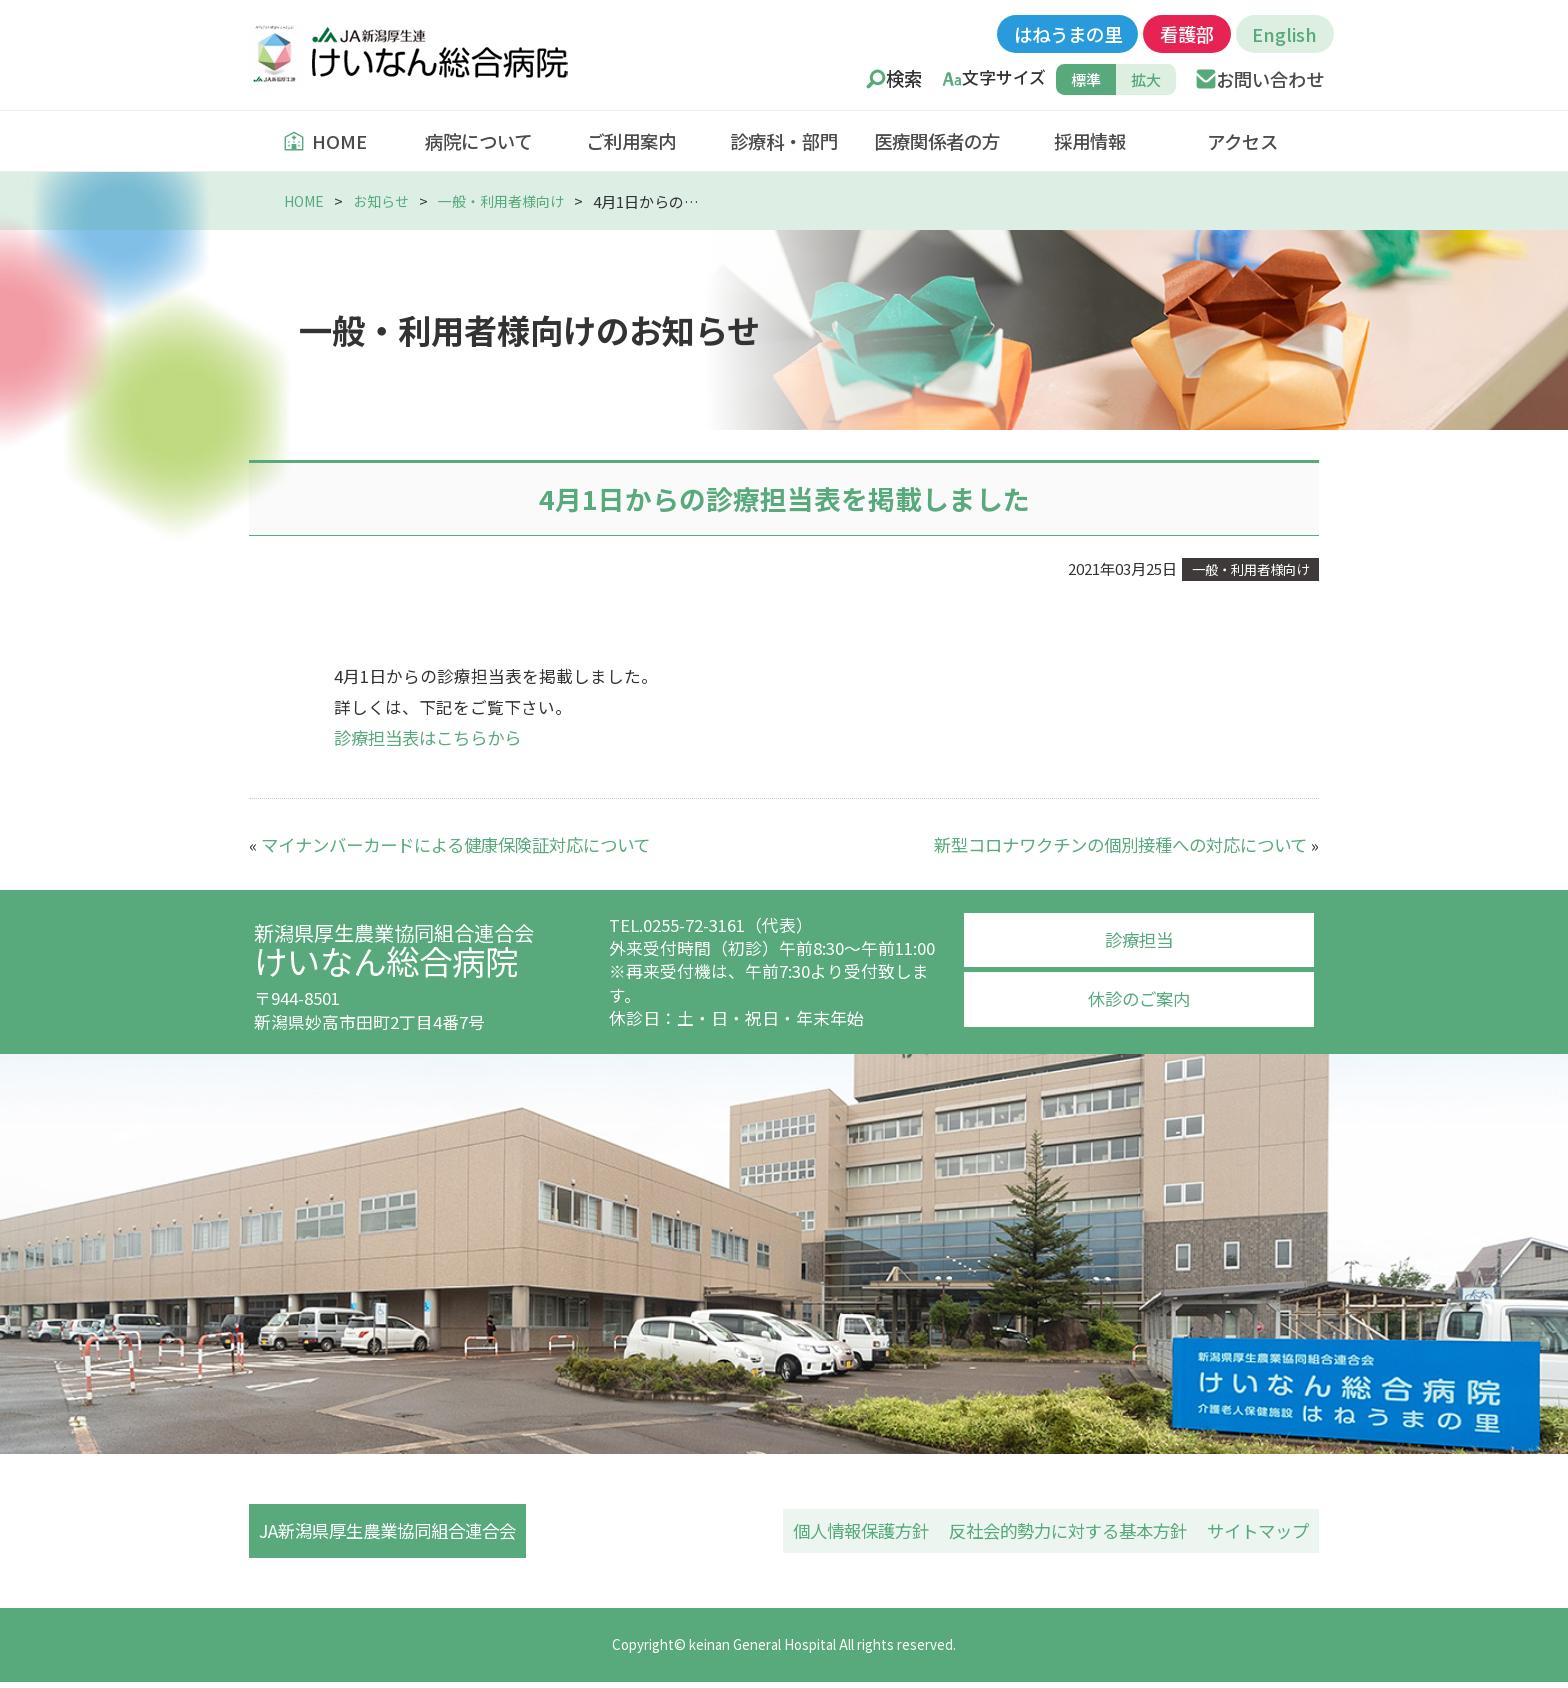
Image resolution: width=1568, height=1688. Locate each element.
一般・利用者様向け (514, 200)
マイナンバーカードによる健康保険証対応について (455, 843)
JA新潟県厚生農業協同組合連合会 (397, 1532)
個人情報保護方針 (861, 1532)
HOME (325, 141)
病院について (478, 141)
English (1284, 34)
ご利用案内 (631, 141)
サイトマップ (1258, 1532)
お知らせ (388, 200)
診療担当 (1139, 937)
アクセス (1242, 141)
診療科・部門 (784, 141)
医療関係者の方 (937, 141)
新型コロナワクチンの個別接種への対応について (1120, 843)
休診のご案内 (1139, 996)
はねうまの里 (1068, 34)
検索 (904, 78)
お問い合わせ (1270, 79)
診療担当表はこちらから (427, 737)
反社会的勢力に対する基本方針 (1068, 1532)
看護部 (1187, 34)
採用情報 (1090, 141)
